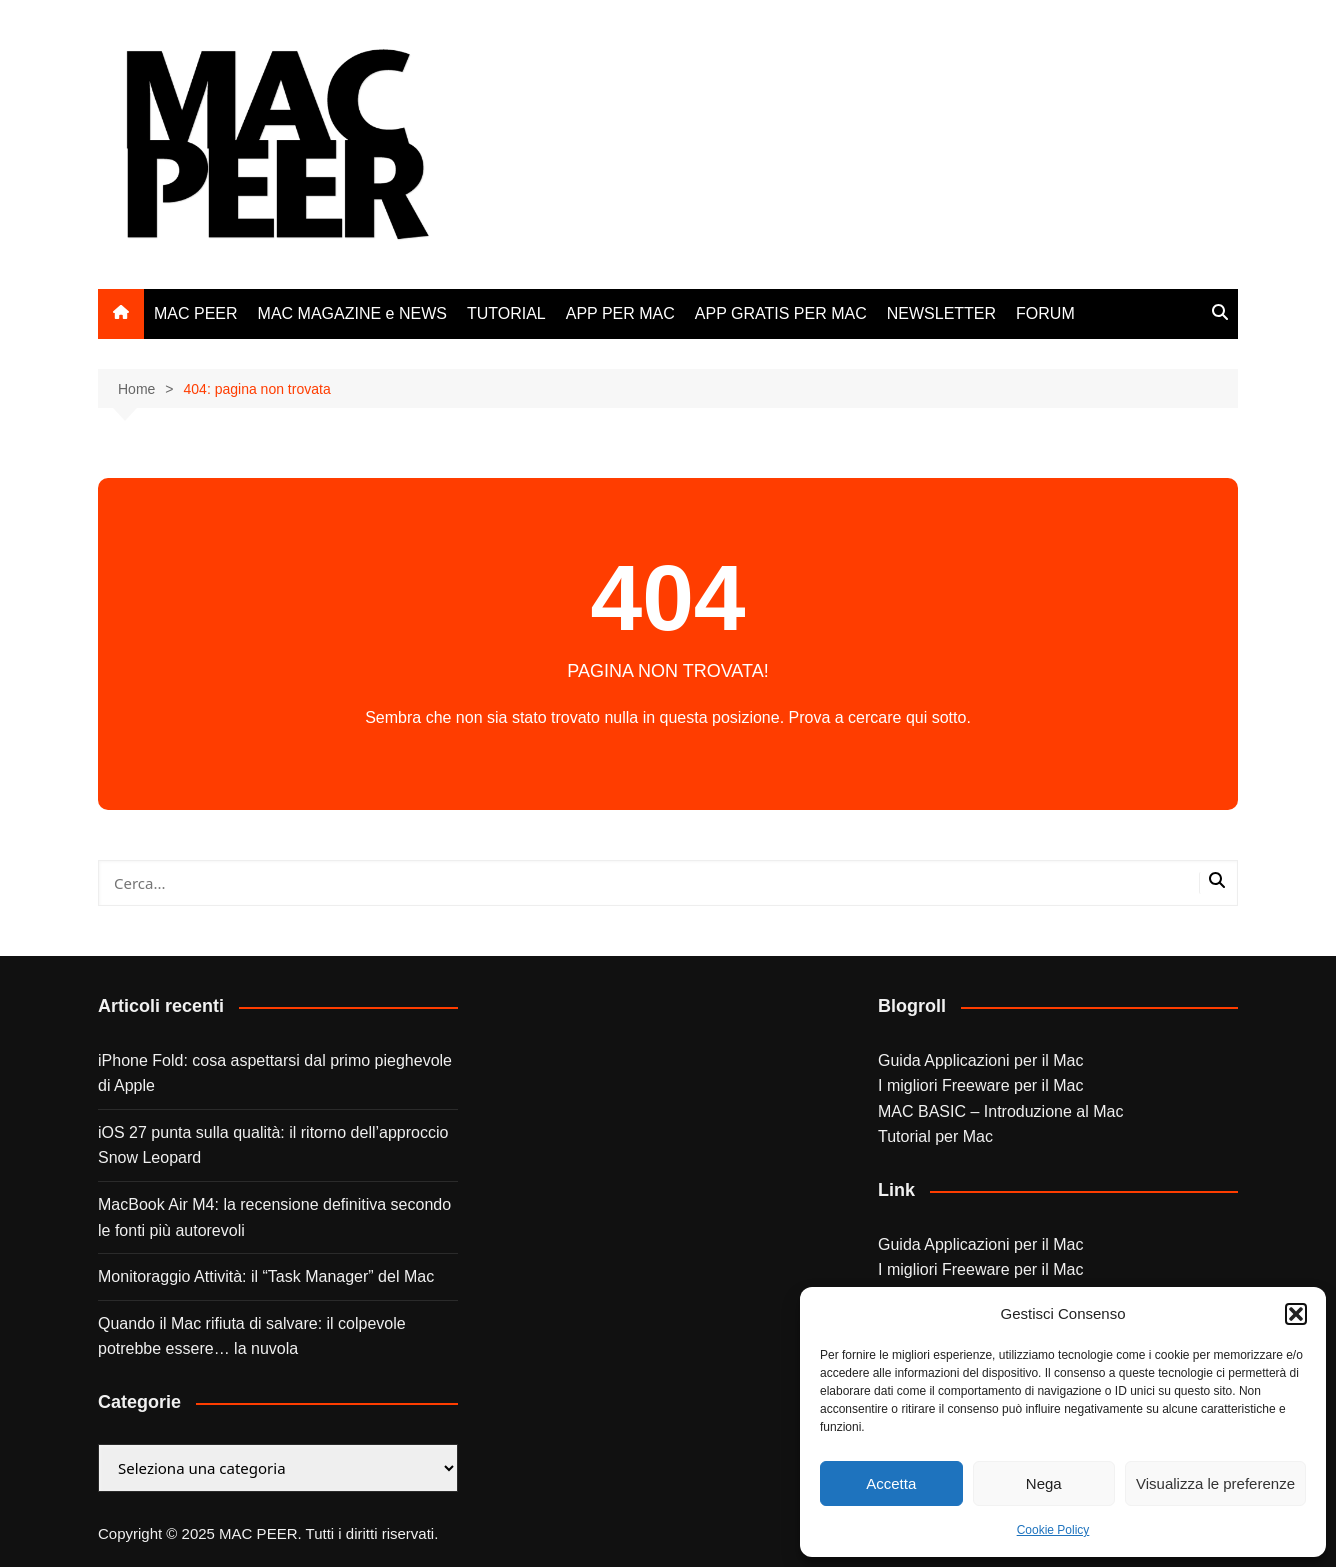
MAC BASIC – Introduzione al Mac (1000, 1111)
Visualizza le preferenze (1215, 1483)
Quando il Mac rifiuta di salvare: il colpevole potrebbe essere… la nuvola (252, 1336)
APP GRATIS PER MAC (781, 313)
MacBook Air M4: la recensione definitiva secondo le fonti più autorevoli (274, 1217)
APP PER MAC (620, 313)
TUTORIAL (506, 313)
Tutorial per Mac (935, 1136)
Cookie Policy (1053, 1530)
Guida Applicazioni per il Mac (980, 1060)
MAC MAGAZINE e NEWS (352, 313)
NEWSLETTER (941, 313)
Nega (1044, 1483)
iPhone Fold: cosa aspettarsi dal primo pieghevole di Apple (275, 1073)
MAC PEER (196, 313)
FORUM (1045, 313)
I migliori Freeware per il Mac (980, 1085)
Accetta (891, 1483)
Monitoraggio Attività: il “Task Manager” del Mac (266, 1276)
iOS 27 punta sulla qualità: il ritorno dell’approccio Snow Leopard (273, 1145)
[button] (1296, 1314)
